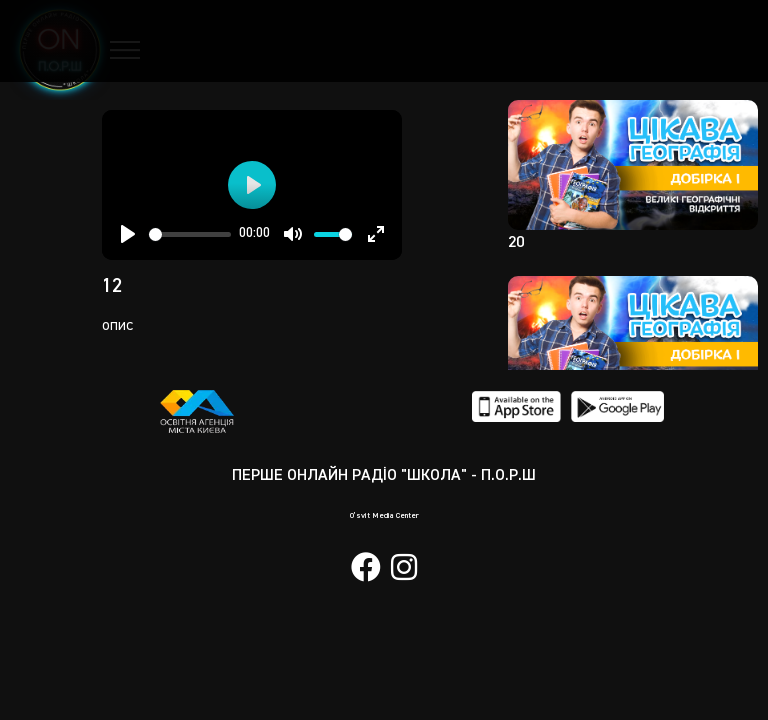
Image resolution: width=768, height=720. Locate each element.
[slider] (190, 234)
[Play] (128, 234)
